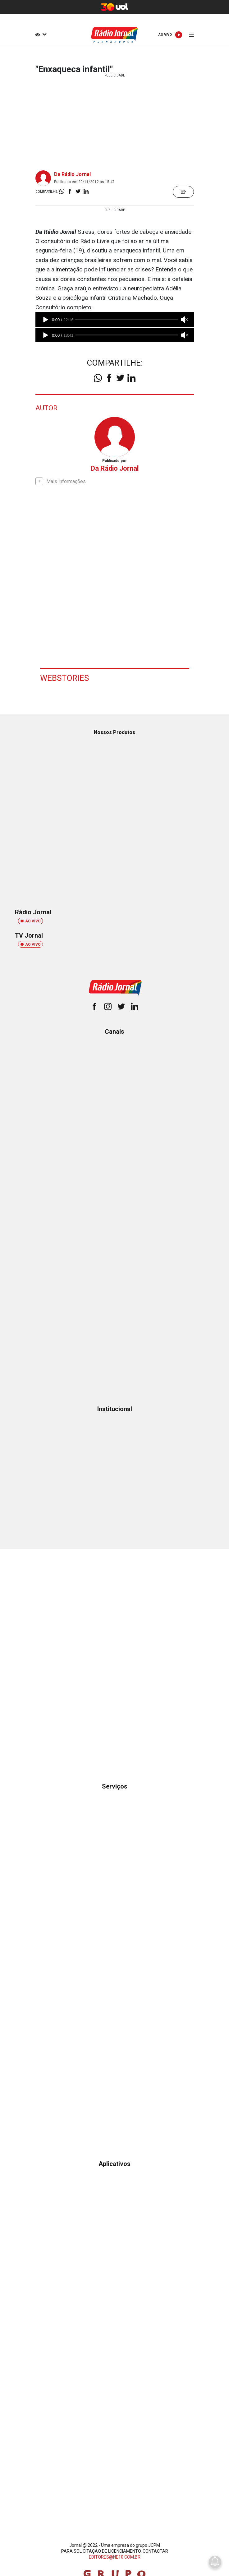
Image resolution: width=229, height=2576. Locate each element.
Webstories (64, 678)
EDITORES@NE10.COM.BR (114, 2557)
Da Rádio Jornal (72, 174)
